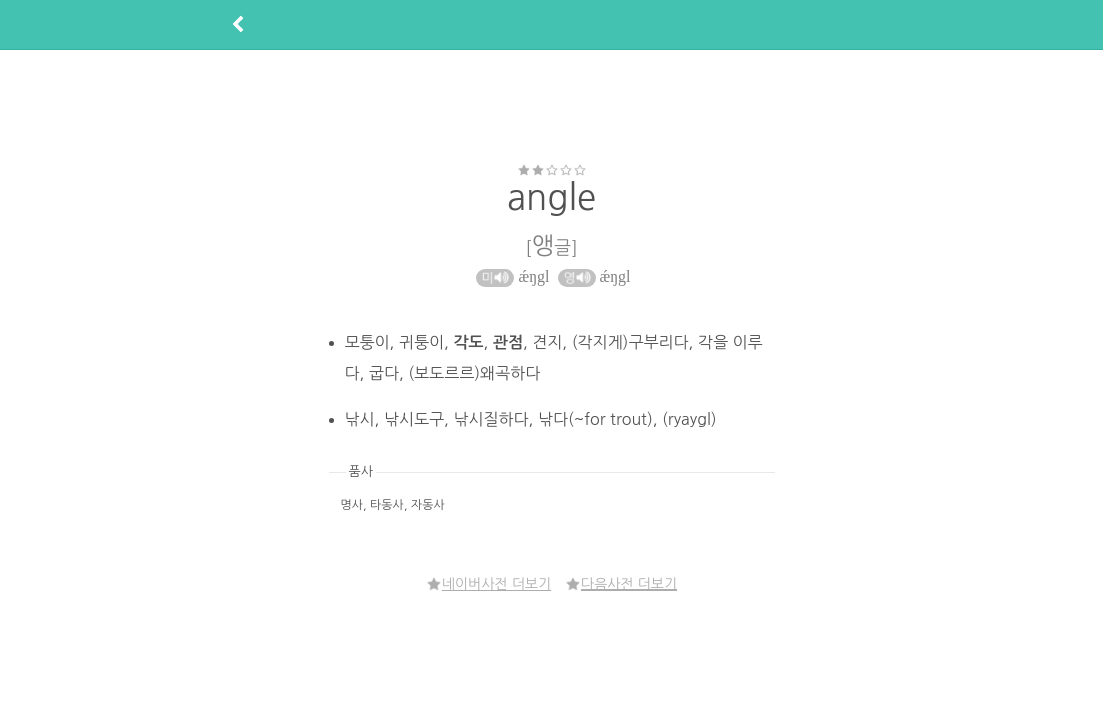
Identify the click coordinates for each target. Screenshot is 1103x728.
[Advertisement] (552, 106)
